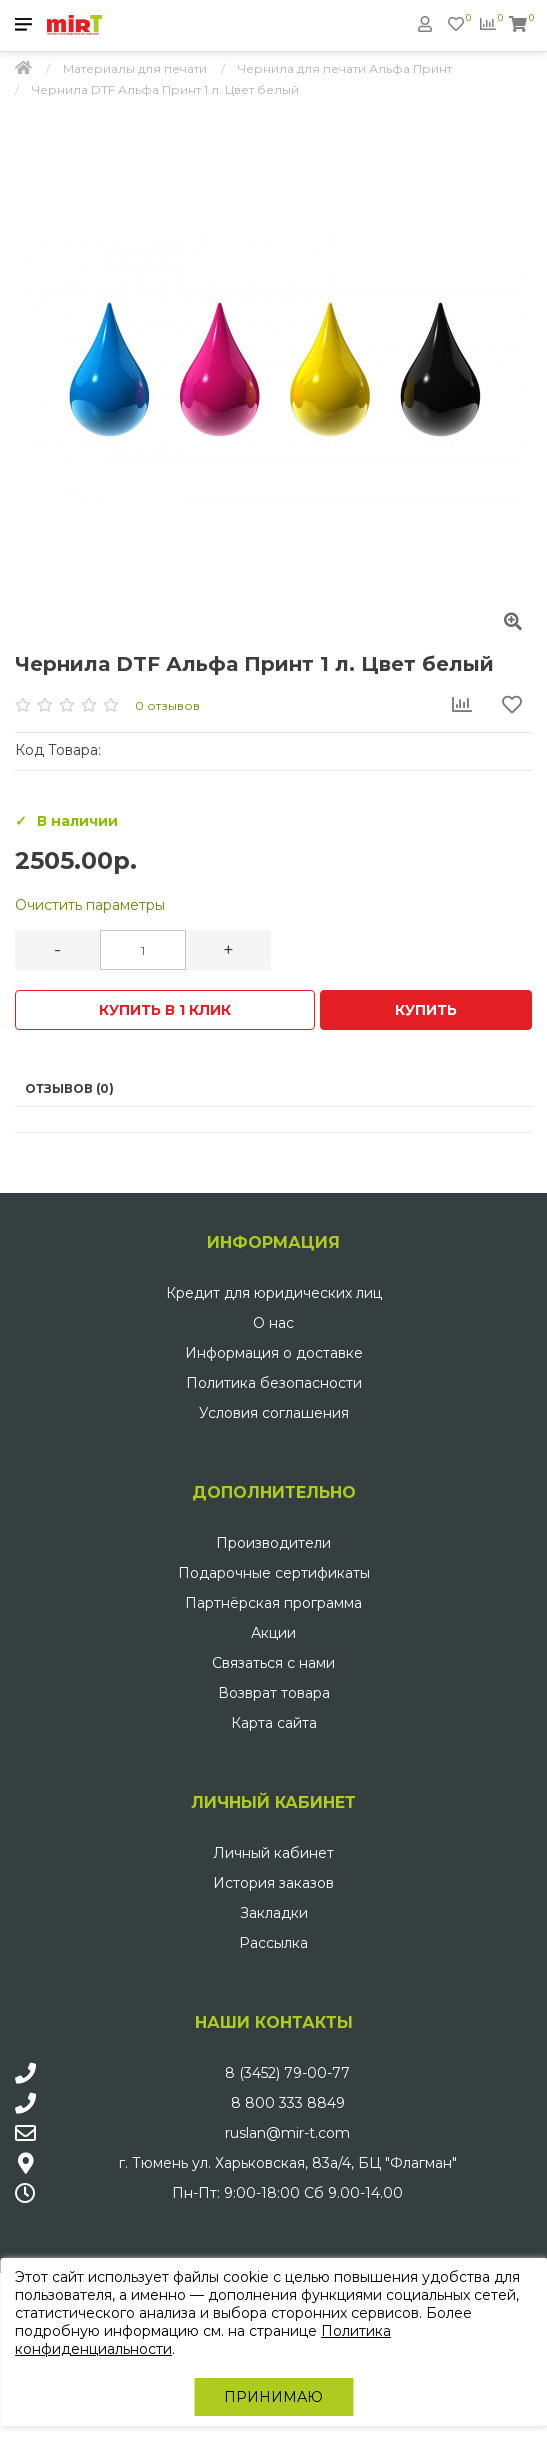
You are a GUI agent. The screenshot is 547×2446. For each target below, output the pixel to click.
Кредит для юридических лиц (274, 1293)
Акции (273, 1633)
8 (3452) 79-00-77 (287, 2073)
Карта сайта (274, 1723)
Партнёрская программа (273, 1603)
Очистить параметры (90, 905)
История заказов (273, 1883)
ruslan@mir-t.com (287, 2133)
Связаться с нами (273, 1663)
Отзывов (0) (69, 1088)
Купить (426, 1010)
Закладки (274, 1913)
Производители (273, 1543)
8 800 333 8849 (288, 2103)
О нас (273, 1323)
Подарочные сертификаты (274, 1573)
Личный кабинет (273, 1853)
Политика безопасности (274, 1383)
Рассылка (273, 1943)
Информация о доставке (274, 1353)
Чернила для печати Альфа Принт (345, 68)
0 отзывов (167, 705)
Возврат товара (274, 1693)
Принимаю (273, 2397)
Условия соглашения (274, 1413)
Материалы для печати (135, 68)
